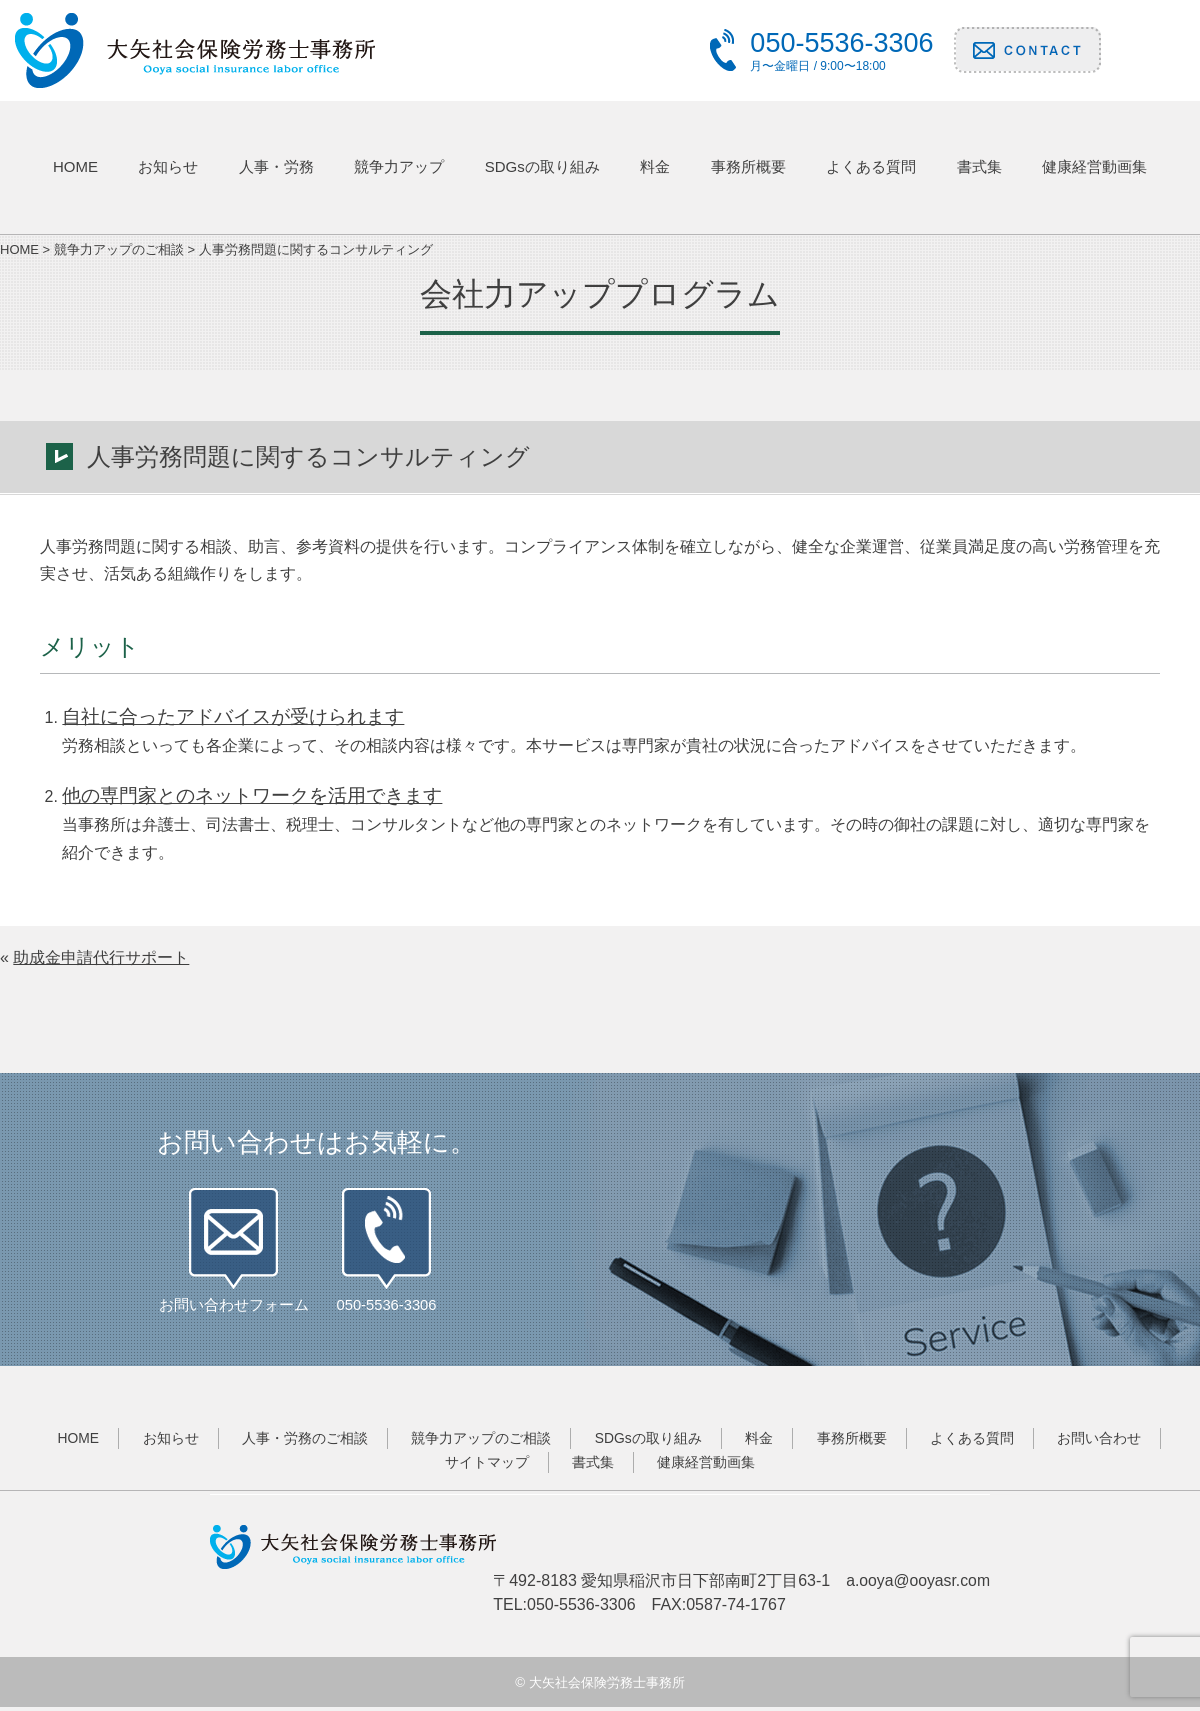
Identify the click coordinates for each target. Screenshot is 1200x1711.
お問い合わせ (1108, 1442)
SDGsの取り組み (542, 166)
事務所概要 (748, 166)
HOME (75, 166)
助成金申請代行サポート (101, 957)
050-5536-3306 (387, 1308)
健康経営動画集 (1094, 166)
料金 (655, 166)
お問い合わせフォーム (234, 1308)
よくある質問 (871, 166)
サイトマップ (485, 1466)
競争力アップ (399, 166)
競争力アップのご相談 (479, 1442)
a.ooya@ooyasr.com (917, 1584)
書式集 (979, 166)
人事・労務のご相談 (301, 1442)
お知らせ (168, 166)
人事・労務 (276, 166)
